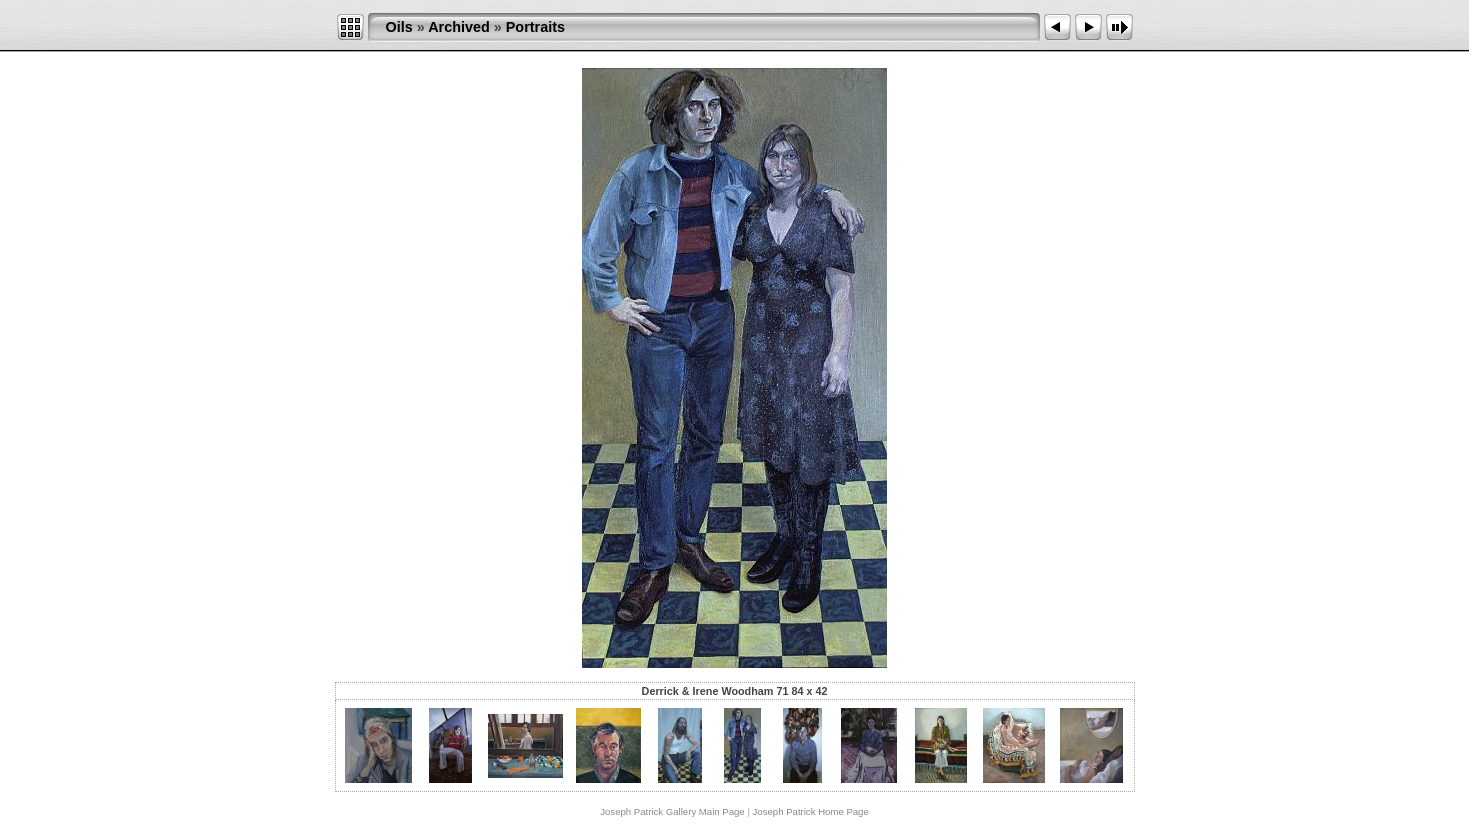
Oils (399, 27)
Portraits (535, 27)
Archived (459, 27)
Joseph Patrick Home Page (811, 811)
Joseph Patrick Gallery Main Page (672, 811)
